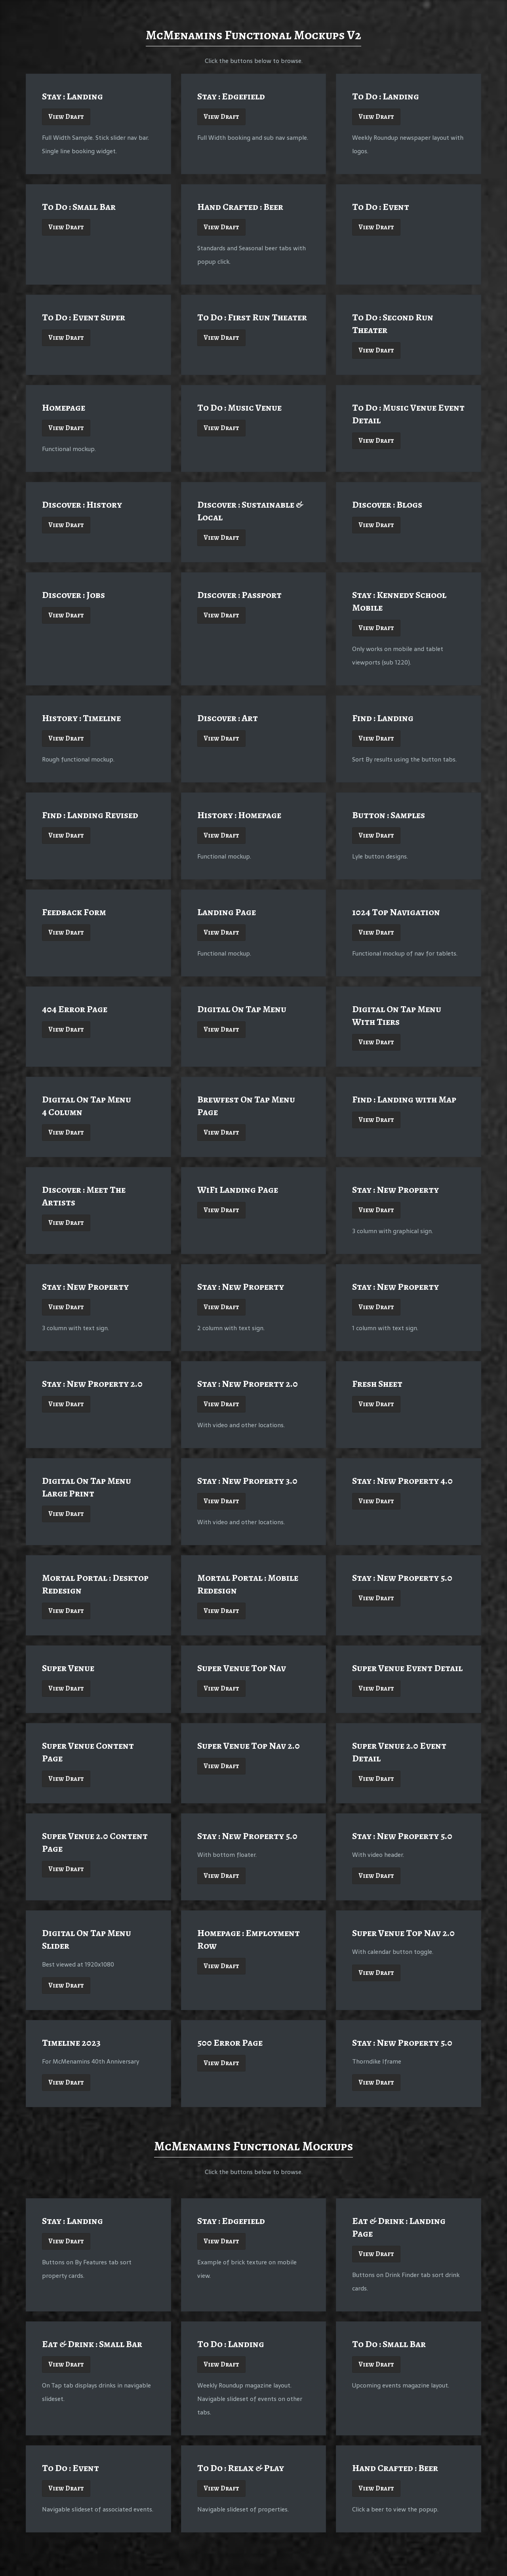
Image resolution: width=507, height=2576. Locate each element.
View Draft (66, 116)
